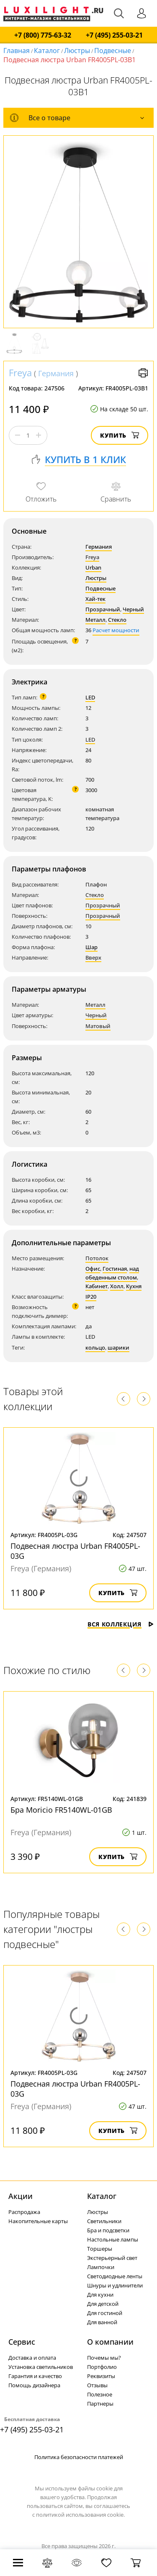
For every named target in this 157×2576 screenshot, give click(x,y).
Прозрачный (102, 609)
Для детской (102, 2304)
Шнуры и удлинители (115, 2285)
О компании (110, 2342)
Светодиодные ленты (114, 2276)
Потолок (96, 1258)
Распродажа (24, 2212)
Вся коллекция (121, 1624)
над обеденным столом (112, 1273)
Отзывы (97, 2385)
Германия (56, 373)
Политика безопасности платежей (78, 2457)
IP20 (90, 1296)
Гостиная (115, 1268)
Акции (20, 2196)
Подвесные (112, 50)
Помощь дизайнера (34, 2385)
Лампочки (100, 2267)
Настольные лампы (112, 2239)
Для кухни (100, 2294)
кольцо (95, 1347)
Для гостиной (104, 2313)
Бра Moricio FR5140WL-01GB (61, 1810)
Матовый (98, 1026)
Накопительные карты (38, 2221)
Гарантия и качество (35, 2376)
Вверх (93, 957)
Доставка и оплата (32, 2357)
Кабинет (96, 1286)
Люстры (77, 50)
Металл (95, 619)
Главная (16, 50)
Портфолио (102, 2367)
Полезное (99, 2394)
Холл (117, 1286)
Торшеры (99, 2248)
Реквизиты (101, 2376)
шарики (118, 1347)
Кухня (134, 1286)
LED (90, 697)
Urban (93, 567)
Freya (20, 372)
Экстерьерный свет (112, 2258)
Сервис (21, 2342)
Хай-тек (95, 599)
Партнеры (100, 2403)
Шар (91, 947)
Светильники (104, 2221)
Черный (133, 609)
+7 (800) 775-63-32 (42, 35)
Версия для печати (143, 373)
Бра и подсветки (108, 2230)
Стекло (117, 619)
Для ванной (102, 2322)
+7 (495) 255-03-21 (114, 35)
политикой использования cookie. (80, 2514)
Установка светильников (40, 2367)
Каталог (47, 50)
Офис (92, 1268)
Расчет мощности (116, 630)
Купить (119, 435)
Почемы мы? (104, 2357)
